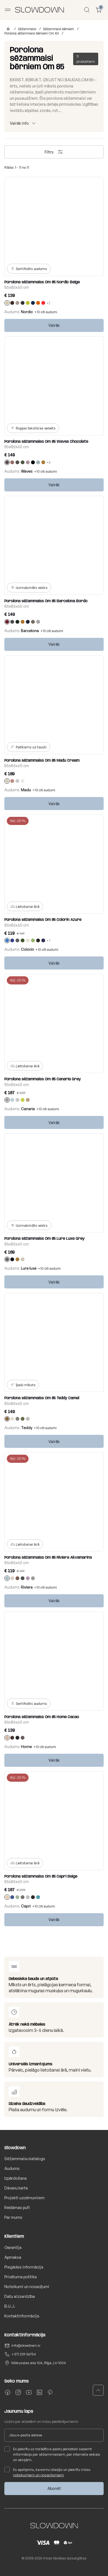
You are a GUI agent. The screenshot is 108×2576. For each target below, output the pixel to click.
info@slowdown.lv (25, 2345)
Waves (27, 471)
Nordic (27, 311)
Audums (12, 2168)
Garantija (12, 2247)
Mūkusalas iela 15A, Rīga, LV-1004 (38, 2363)
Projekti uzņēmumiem (24, 2197)
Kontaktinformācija (21, 2315)
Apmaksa (12, 2257)
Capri (26, 1906)
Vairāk (54, 325)
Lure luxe (28, 1268)
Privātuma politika (20, 2276)
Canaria (28, 1108)
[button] (98, 2390)
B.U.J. (9, 2306)
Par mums (13, 2217)
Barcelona (30, 630)
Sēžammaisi (27, 29)
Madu (26, 789)
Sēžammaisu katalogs (24, 2158)
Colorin (27, 949)
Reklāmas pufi (17, 2207)
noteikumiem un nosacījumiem (38, 2475)
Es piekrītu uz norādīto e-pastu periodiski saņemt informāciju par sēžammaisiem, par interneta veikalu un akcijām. (52, 2454)
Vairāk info (19, 123)
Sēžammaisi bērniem (58, 29)
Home (26, 1746)
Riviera (27, 1587)
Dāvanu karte (16, 2188)
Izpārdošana (15, 2178)
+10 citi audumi (46, 312)
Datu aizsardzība (19, 2296)
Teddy (26, 1427)
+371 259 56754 (23, 2354)
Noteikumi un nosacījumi (26, 2286)
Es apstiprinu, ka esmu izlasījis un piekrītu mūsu (47, 2472)
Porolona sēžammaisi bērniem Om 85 (31, 33)
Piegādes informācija (23, 2267)
